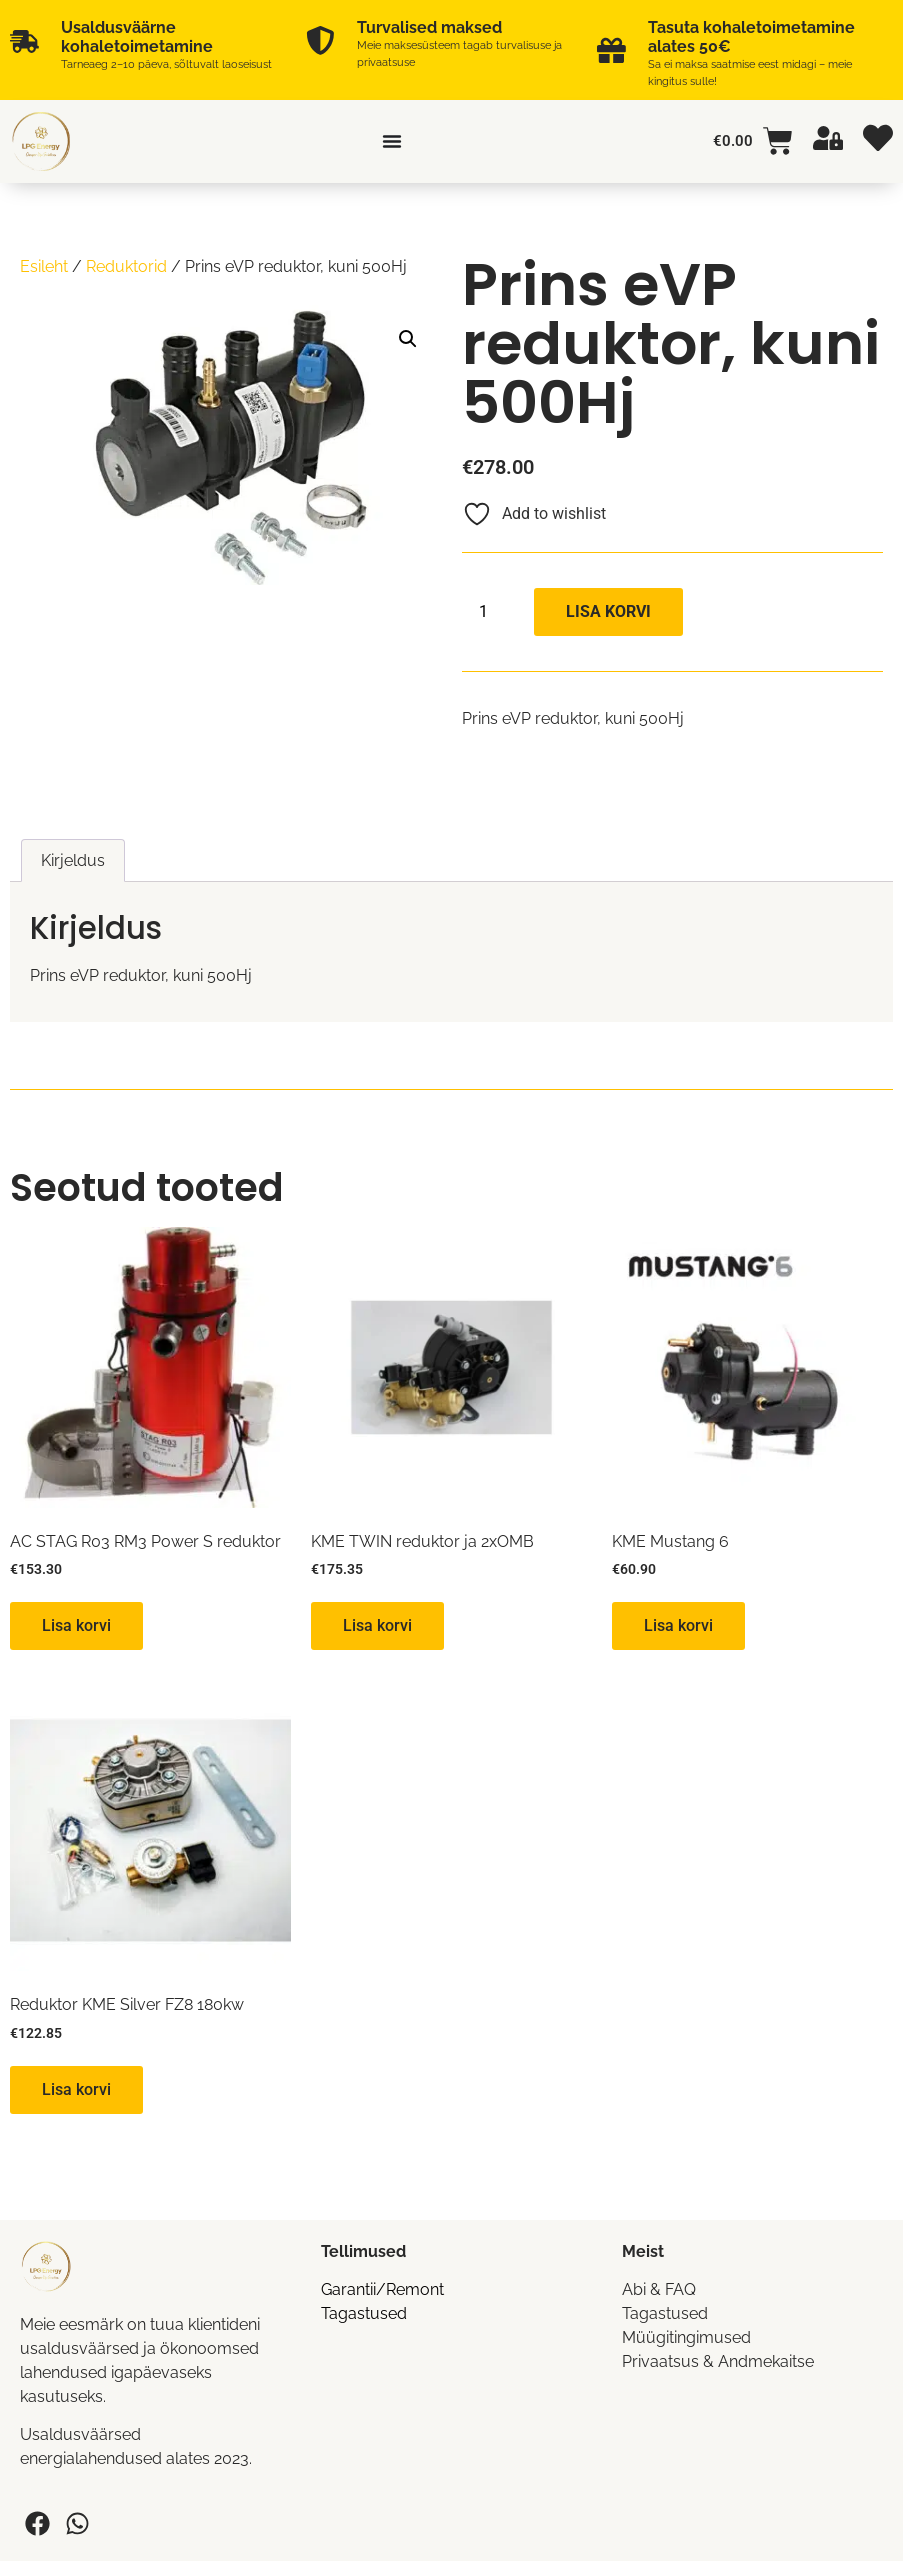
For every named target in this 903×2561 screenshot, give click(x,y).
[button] (408, 339)
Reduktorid (126, 266)
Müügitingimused (686, 2337)
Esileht (44, 266)
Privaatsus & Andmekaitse (718, 2361)
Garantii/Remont (382, 2289)
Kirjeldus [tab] (73, 860)
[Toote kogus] (491, 612)
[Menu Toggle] (392, 141)
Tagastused (364, 2313)
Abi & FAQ (659, 2289)
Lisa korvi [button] (76, 1625)
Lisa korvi (608, 611)
